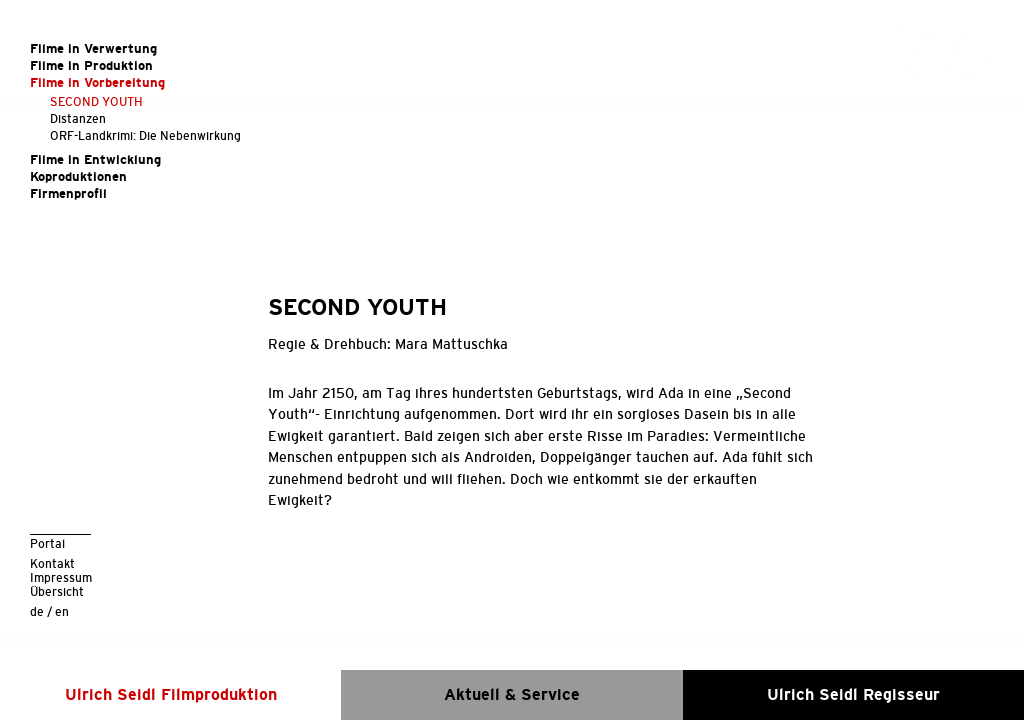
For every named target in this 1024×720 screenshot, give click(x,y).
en (62, 611)
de (37, 611)
